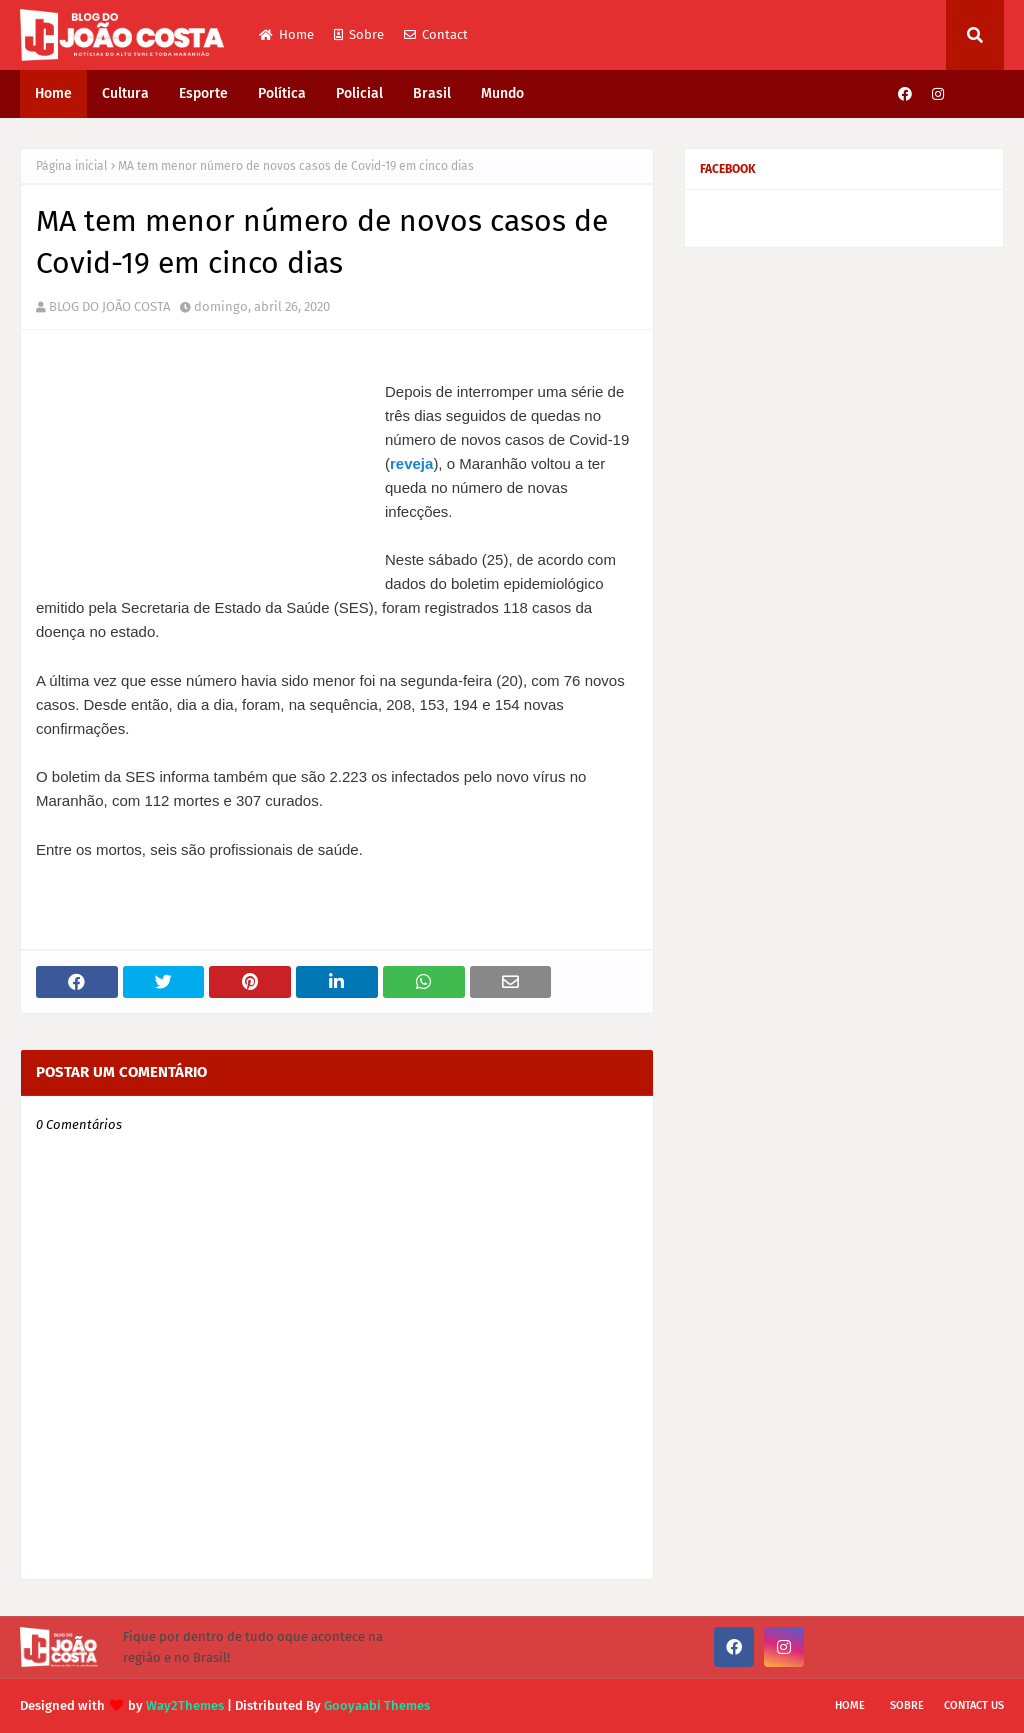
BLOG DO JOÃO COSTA (109, 306)
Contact (436, 34)
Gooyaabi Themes (377, 1705)
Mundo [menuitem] (502, 93)
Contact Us (974, 1705)
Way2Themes (185, 1705)
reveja (411, 463)
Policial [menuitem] (359, 93)
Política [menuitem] (282, 93)
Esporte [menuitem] (203, 93)
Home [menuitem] (53, 93)
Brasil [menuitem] (432, 93)
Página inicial (72, 166)
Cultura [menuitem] (125, 93)
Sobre (359, 34)
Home (286, 34)
